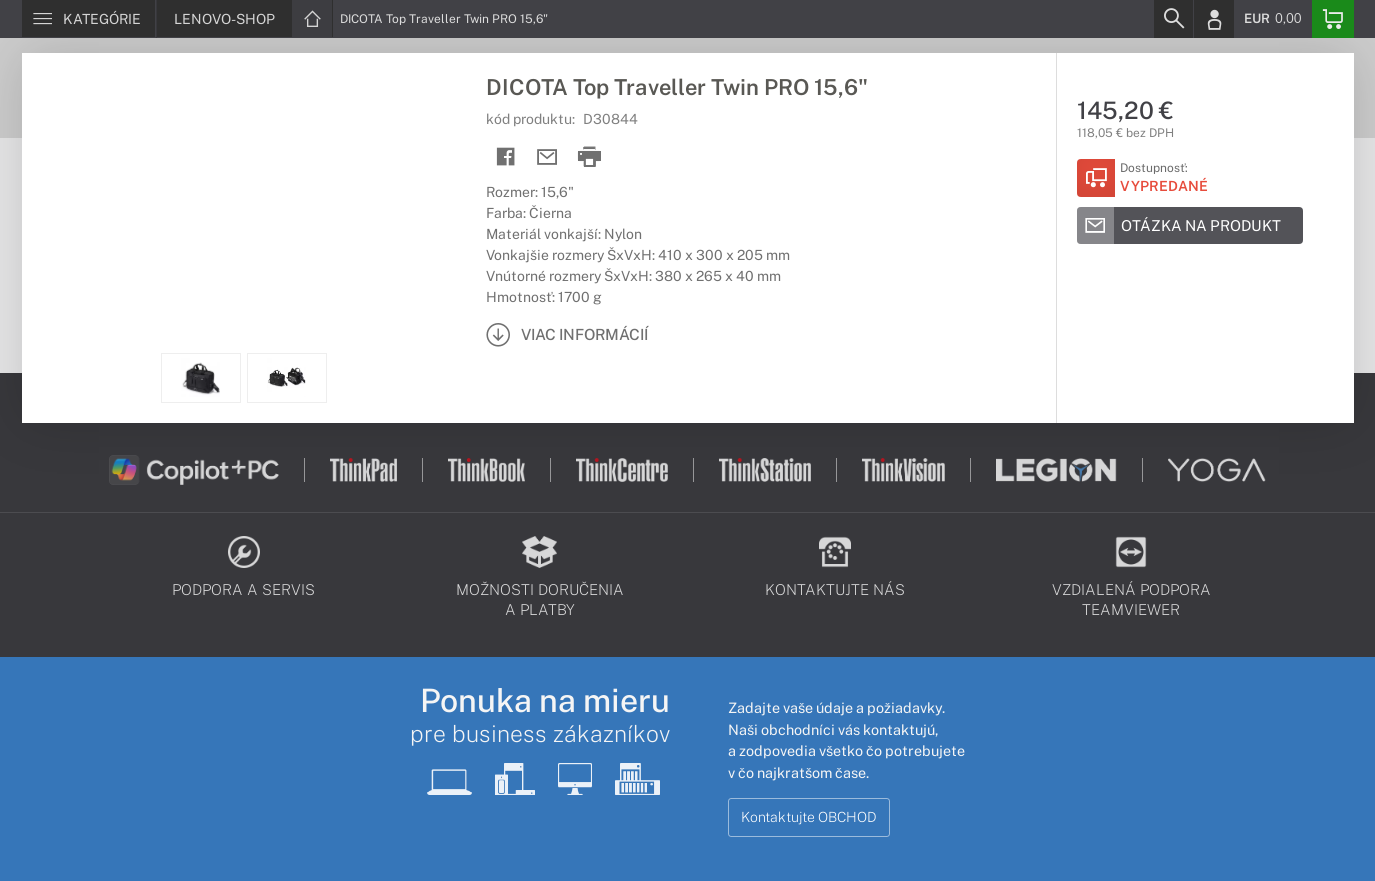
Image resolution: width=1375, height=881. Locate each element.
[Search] (1173, 19)
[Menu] (88, 19)
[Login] (1214, 19)
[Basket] (1333, 19)
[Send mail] (547, 157)
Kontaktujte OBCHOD (809, 817)
